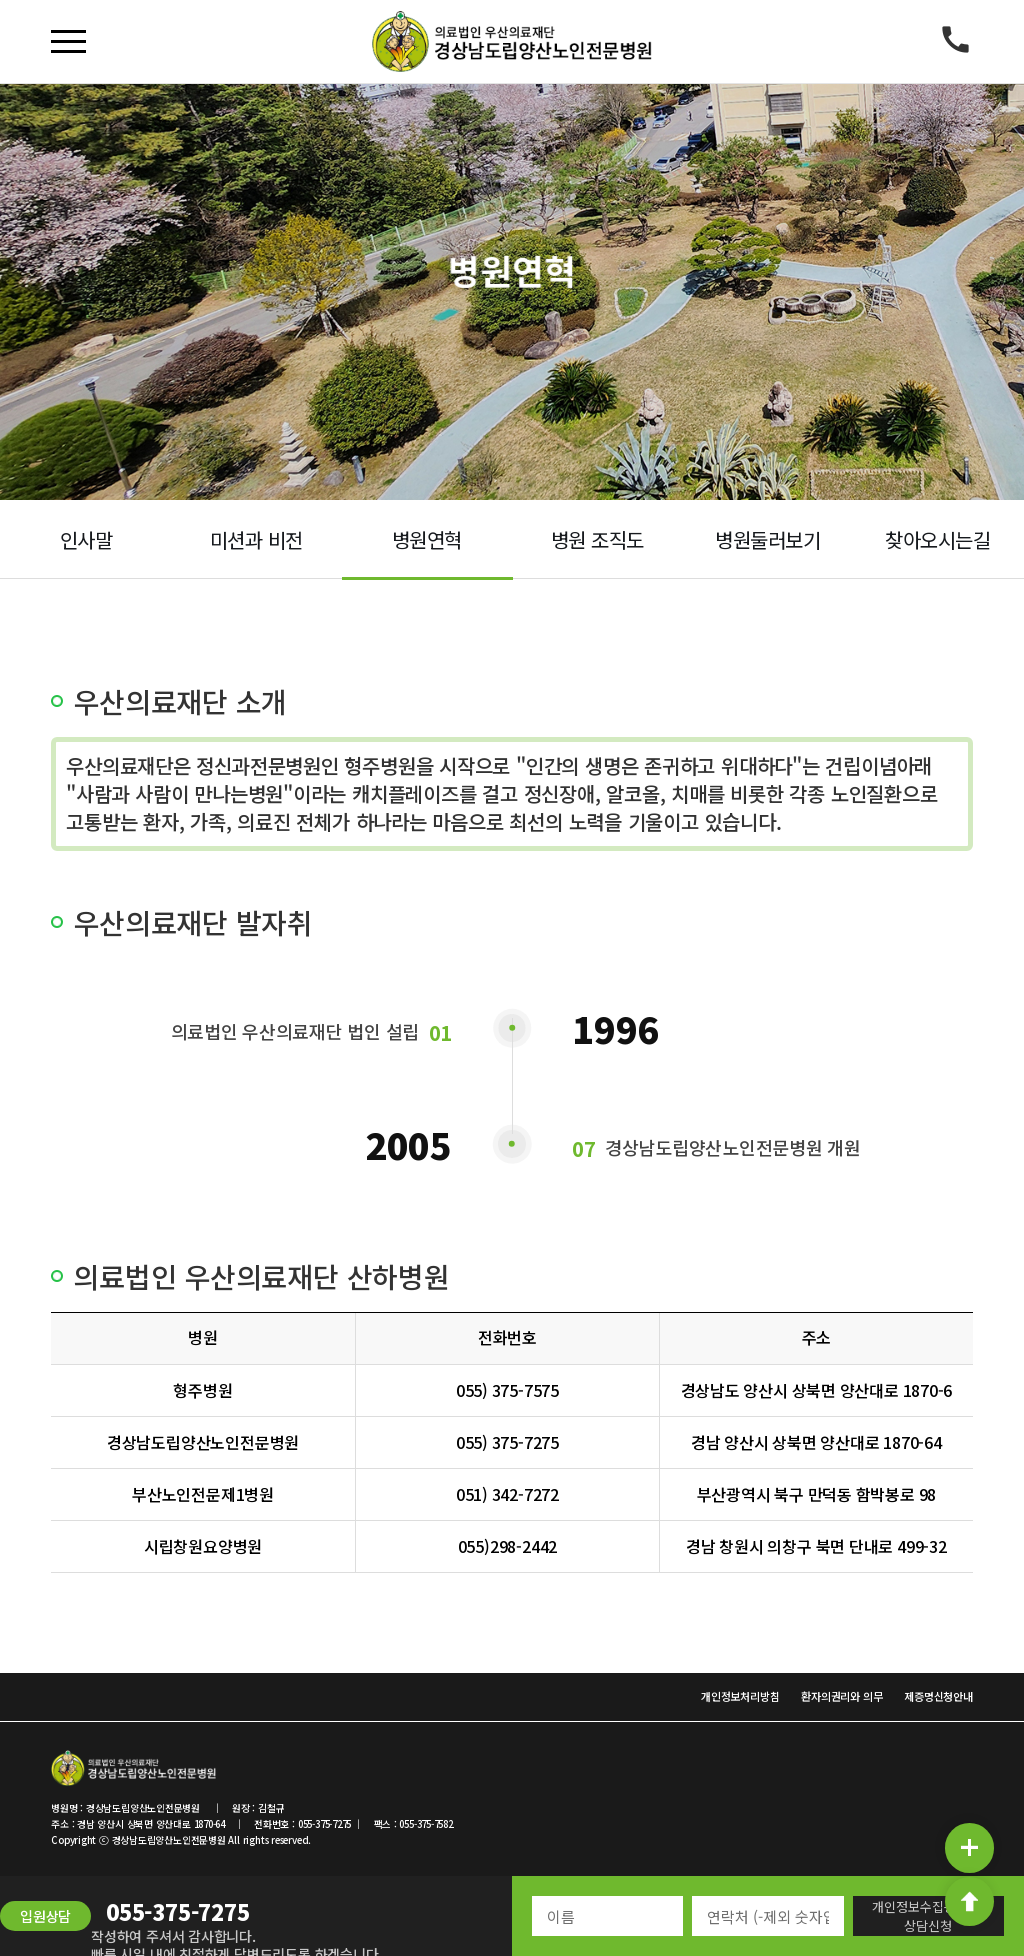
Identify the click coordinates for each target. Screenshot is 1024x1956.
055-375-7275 (177, 1911)
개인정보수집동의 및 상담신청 (928, 1916)
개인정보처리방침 (740, 1696)
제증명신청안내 (938, 1696)
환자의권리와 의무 (841, 1696)
